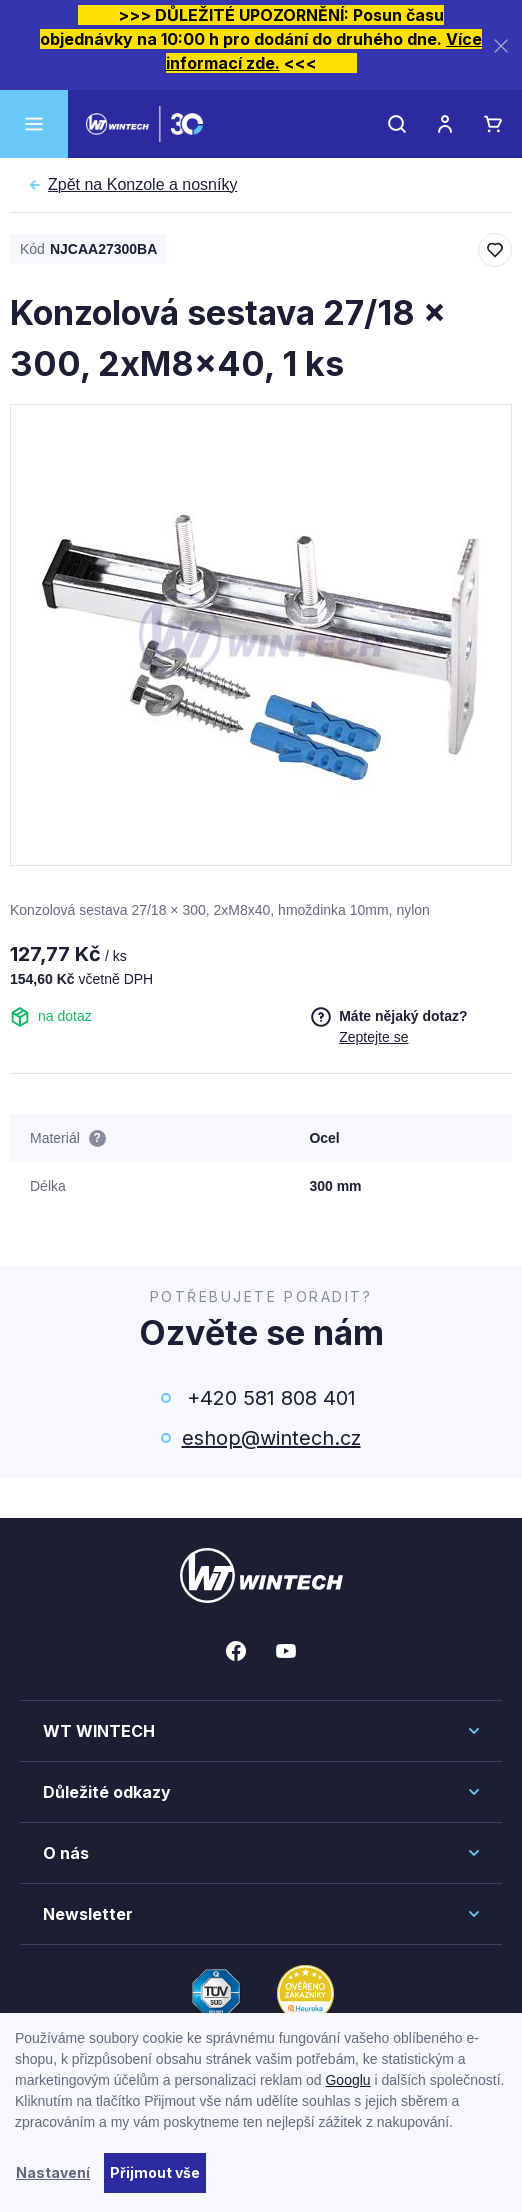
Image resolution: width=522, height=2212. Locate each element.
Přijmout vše (155, 2172)
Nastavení (53, 2172)
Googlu (347, 2080)
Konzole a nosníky (142, 185)
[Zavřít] (501, 45)
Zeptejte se (373, 1037)
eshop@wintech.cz (271, 1438)
